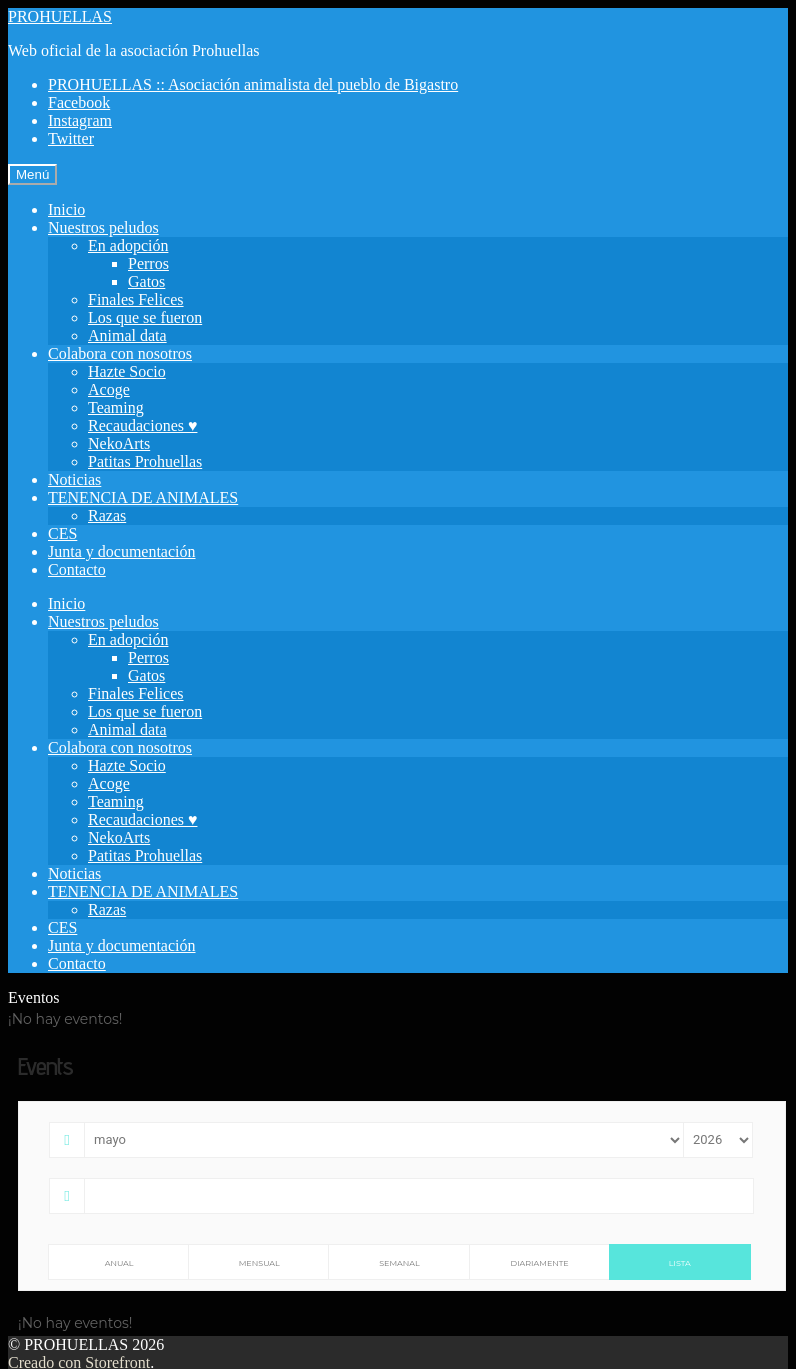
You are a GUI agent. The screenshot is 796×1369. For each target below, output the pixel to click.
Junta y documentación (122, 551)
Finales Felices (136, 299)
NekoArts (119, 443)
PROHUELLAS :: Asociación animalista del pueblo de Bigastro (253, 84)
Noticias (74, 479)
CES (62, 533)
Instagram (80, 120)
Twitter (71, 138)
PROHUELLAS (60, 16)
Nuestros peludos (103, 227)
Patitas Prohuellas (145, 461)
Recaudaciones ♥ (142, 425)
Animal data (127, 335)
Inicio (66, 209)
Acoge (109, 389)
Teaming (116, 407)
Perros (148, 263)
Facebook (79, 102)
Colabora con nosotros (120, 353)
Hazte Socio (127, 371)
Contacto (77, 569)
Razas (107, 515)
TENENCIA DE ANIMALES (143, 497)
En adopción (128, 245)
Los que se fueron (145, 317)
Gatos (146, 281)
